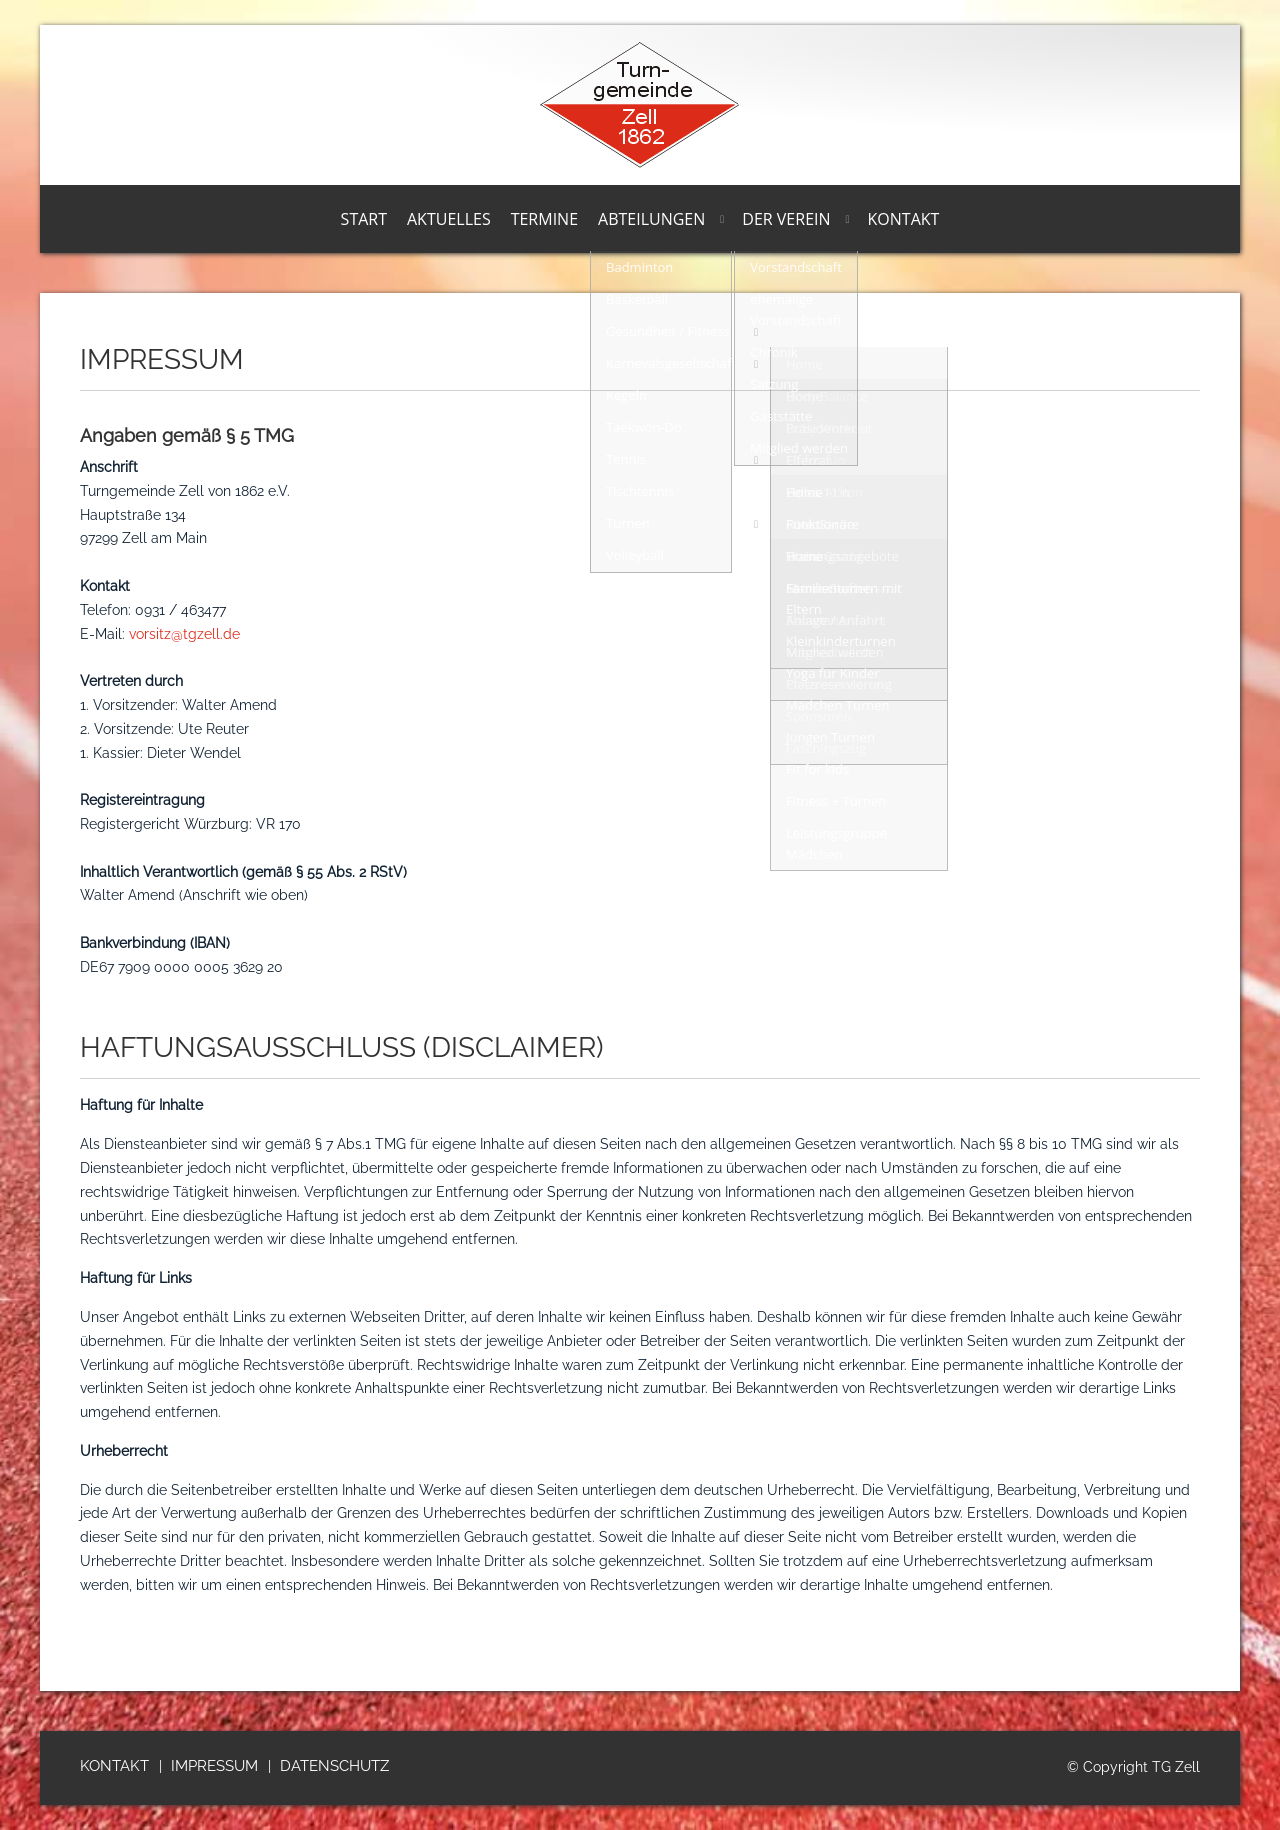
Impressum (214, 1766)
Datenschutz (334, 1766)
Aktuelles (449, 219)
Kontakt (904, 219)
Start (364, 219)
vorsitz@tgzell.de (184, 634)
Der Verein (786, 219)
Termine (544, 219)
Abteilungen (651, 219)
